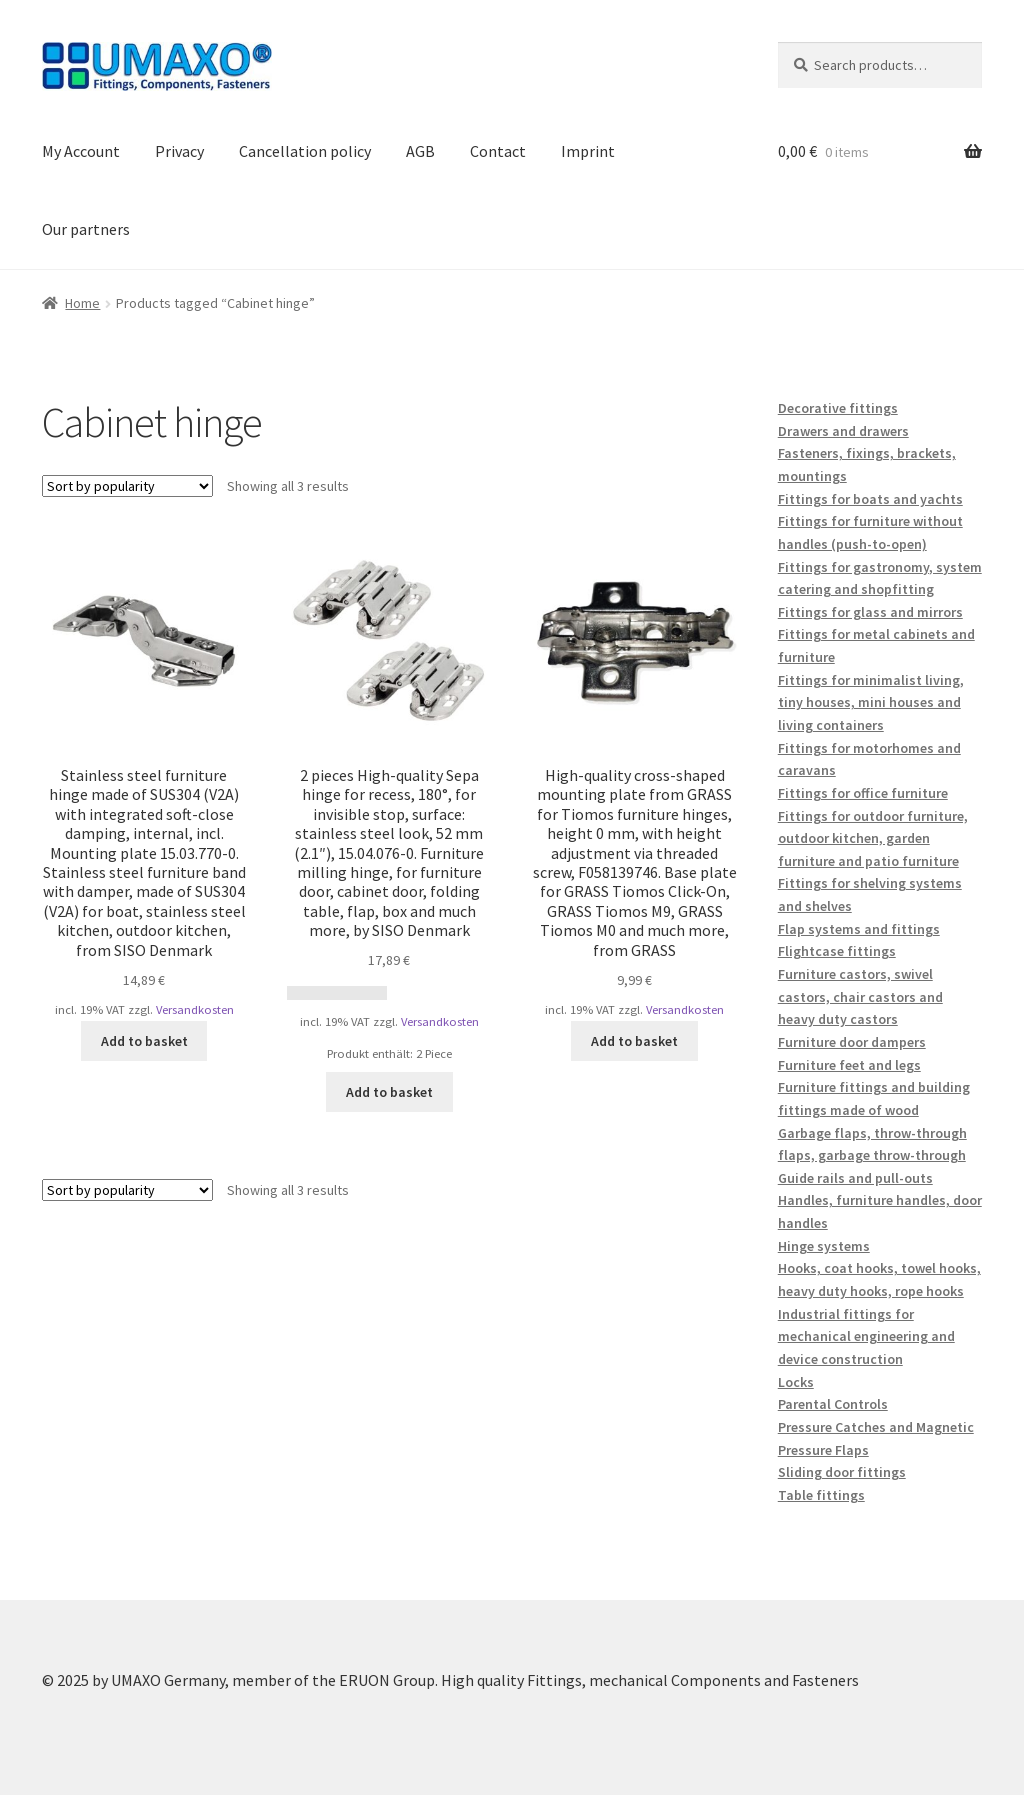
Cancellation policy (305, 151)
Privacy (179, 151)
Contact (498, 151)
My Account (81, 151)
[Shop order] (127, 486)
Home (82, 303)
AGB (420, 151)
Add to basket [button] (144, 1041)
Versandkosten (195, 1009)
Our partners (86, 229)
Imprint (588, 151)
